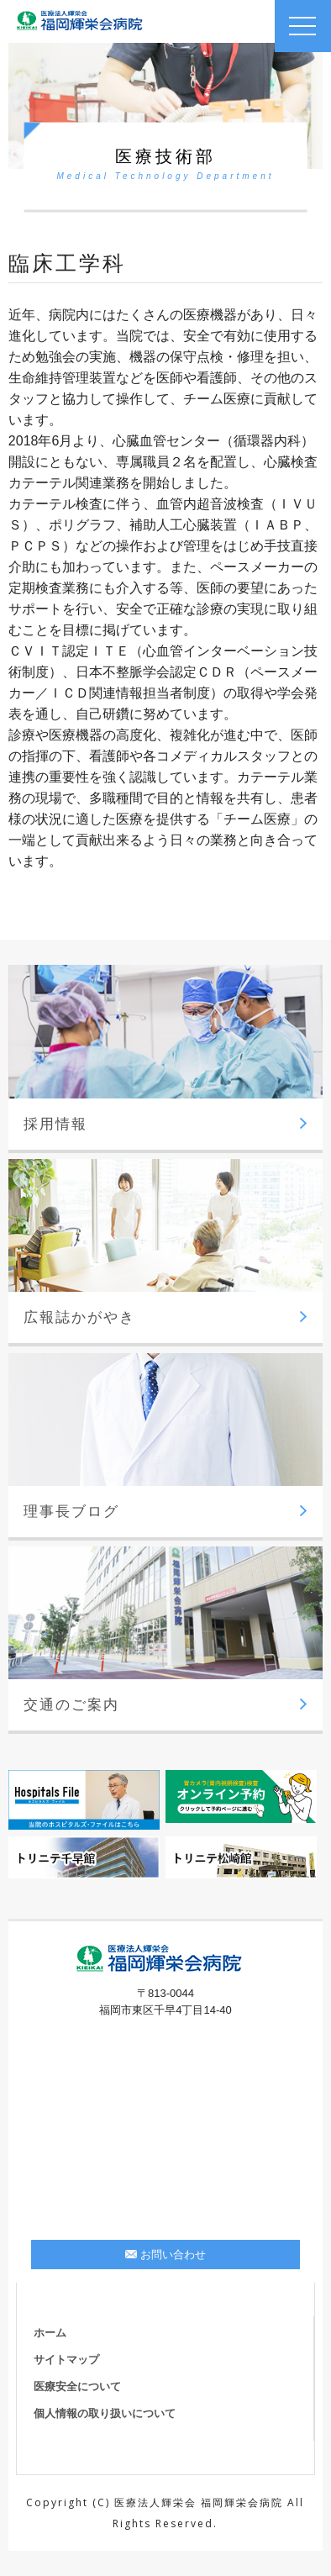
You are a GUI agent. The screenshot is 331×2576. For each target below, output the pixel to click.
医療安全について (77, 2386)
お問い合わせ (165, 2254)
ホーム (50, 2332)
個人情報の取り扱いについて (105, 2413)
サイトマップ (66, 2359)
